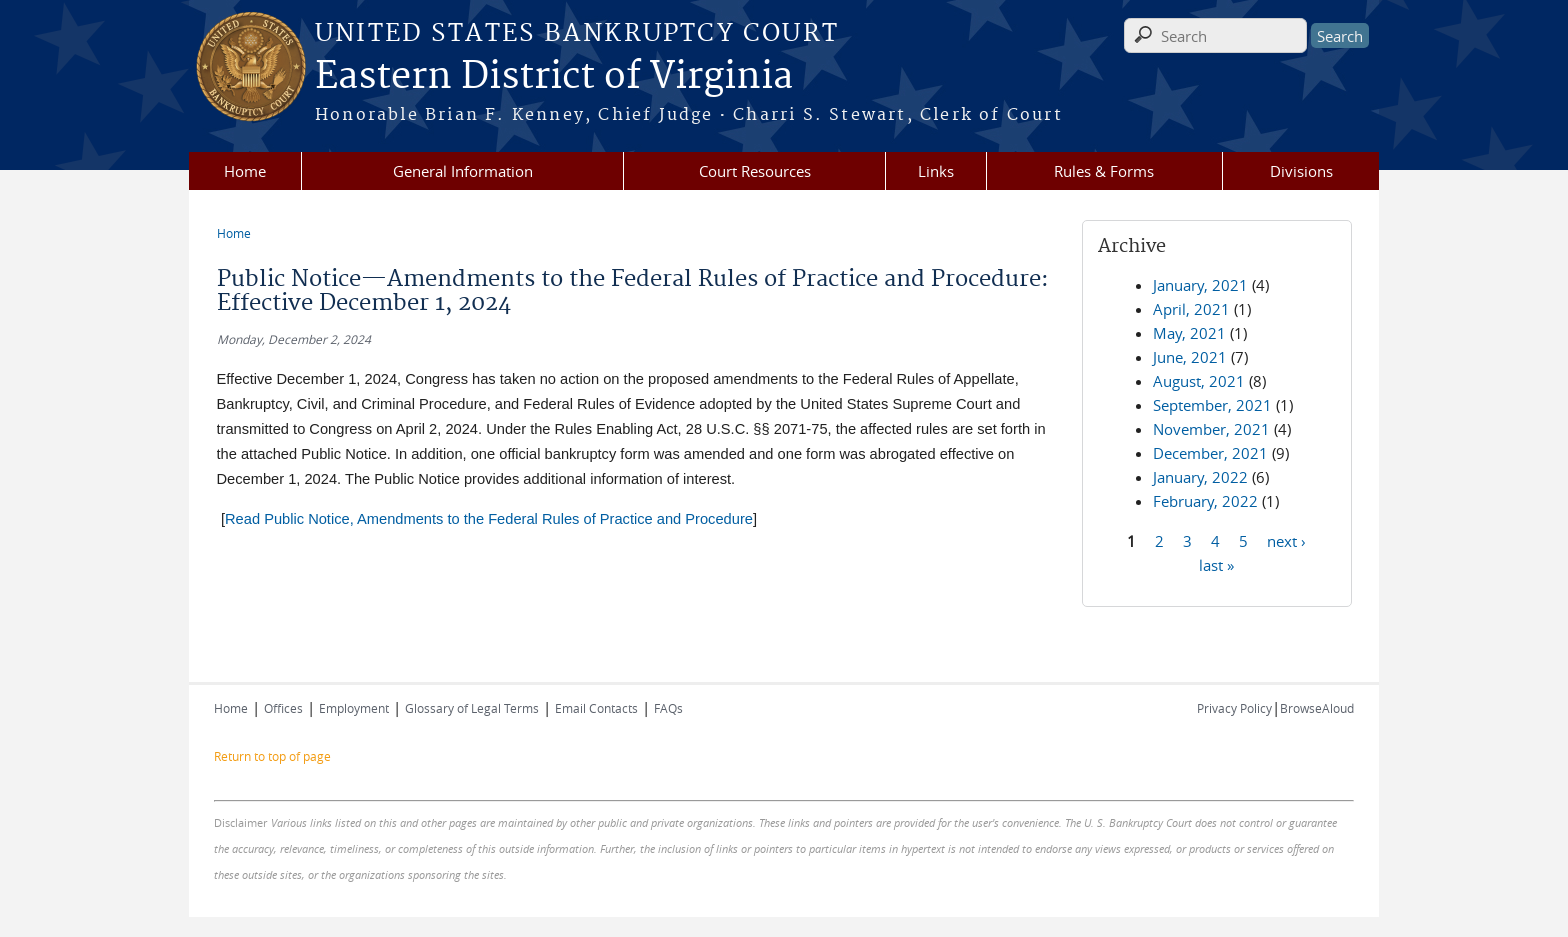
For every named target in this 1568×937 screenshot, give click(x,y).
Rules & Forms (1104, 171)
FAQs (668, 708)
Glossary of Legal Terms (472, 708)
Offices (283, 708)
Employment (354, 708)
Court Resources (755, 171)
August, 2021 (1199, 381)
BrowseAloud (1317, 708)
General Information (463, 171)
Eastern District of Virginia (554, 77)
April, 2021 (1191, 309)
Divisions (1301, 171)
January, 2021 (1200, 285)
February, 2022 (1205, 501)
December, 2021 (1210, 453)
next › (1286, 540)
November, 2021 (1211, 429)
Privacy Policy (1234, 708)
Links (936, 171)
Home (245, 171)
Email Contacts (596, 708)
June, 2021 (1190, 357)
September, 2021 (1212, 405)
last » (1216, 564)
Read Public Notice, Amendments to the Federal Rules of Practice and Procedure (489, 519)
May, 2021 (1189, 333)
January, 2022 (1200, 477)
